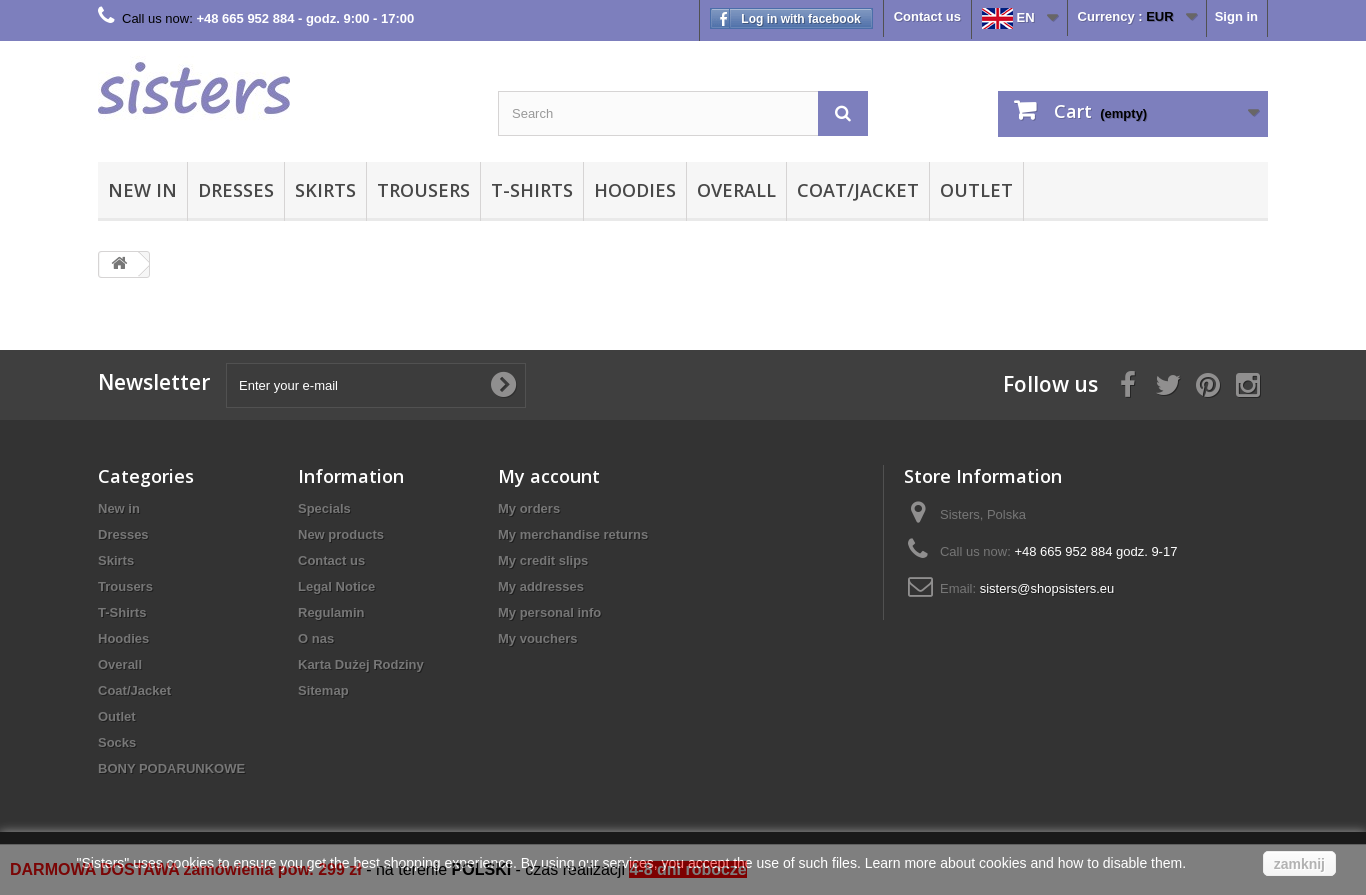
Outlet (976, 190)
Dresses (236, 190)
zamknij (1299, 864)
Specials (324, 508)
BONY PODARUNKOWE (171, 768)
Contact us (927, 16)
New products (341, 534)
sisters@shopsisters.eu (1047, 588)
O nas (316, 638)
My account (549, 476)
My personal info (549, 612)
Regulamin (331, 612)
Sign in (1236, 16)
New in (142, 190)
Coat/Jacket (858, 190)
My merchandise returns (573, 534)
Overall (736, 190)
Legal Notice (336, 586)
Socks (117, 742)
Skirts (325, 190)
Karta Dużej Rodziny (361, 664)
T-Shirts (532, 190)
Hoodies (635, 190)
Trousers (423, 190)
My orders (529, 508)
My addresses (541, 586)
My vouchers (537, 638)
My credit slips (543, 560)
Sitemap (323, 690)
